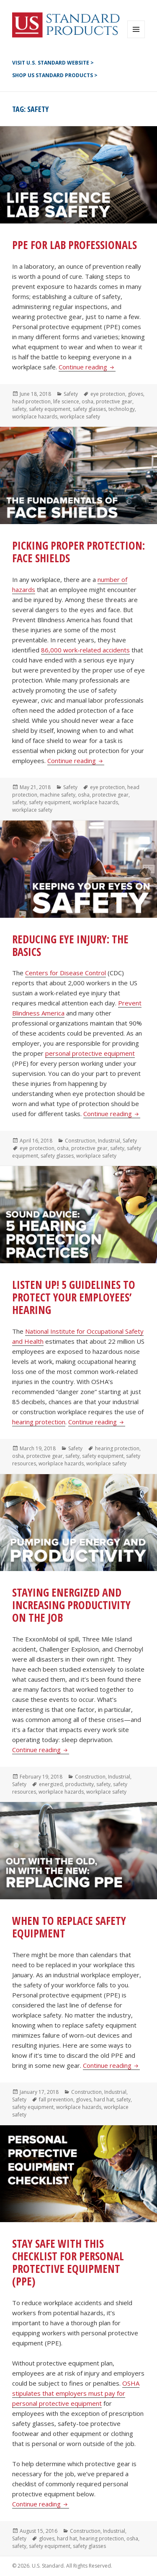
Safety (71, 393)
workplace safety (80, 416)
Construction (80, 1140)
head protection (31, 401)
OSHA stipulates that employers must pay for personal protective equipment (75, 2393)
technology (121, 409)
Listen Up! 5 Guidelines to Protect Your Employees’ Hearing (73, 1297)
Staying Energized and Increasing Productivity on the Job (71, 1605)
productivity (79, 1784)
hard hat (104, 2099)
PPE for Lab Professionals (74, 244)
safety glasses (89, 409)
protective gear (114, 401)
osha (87, 401)
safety (19, 409)
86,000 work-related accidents (85, 650)
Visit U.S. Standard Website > (53, 62)
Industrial (109, 1140)
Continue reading (87, 367)
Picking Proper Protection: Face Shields (78, 552)
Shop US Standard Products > (55, 75)
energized (51, 1784)
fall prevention (56, 2099)
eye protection (107, 393)
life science (66, 401)
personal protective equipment (90, 1053)
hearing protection (38, 1422)
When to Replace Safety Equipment (69, 1927)
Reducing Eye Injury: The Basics (70, 945)
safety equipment (49, 409)
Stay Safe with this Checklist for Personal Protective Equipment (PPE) (68, 2262)
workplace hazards (34, 416)
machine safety (57, 794)
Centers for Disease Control (65, 973)
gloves (135, 393)
